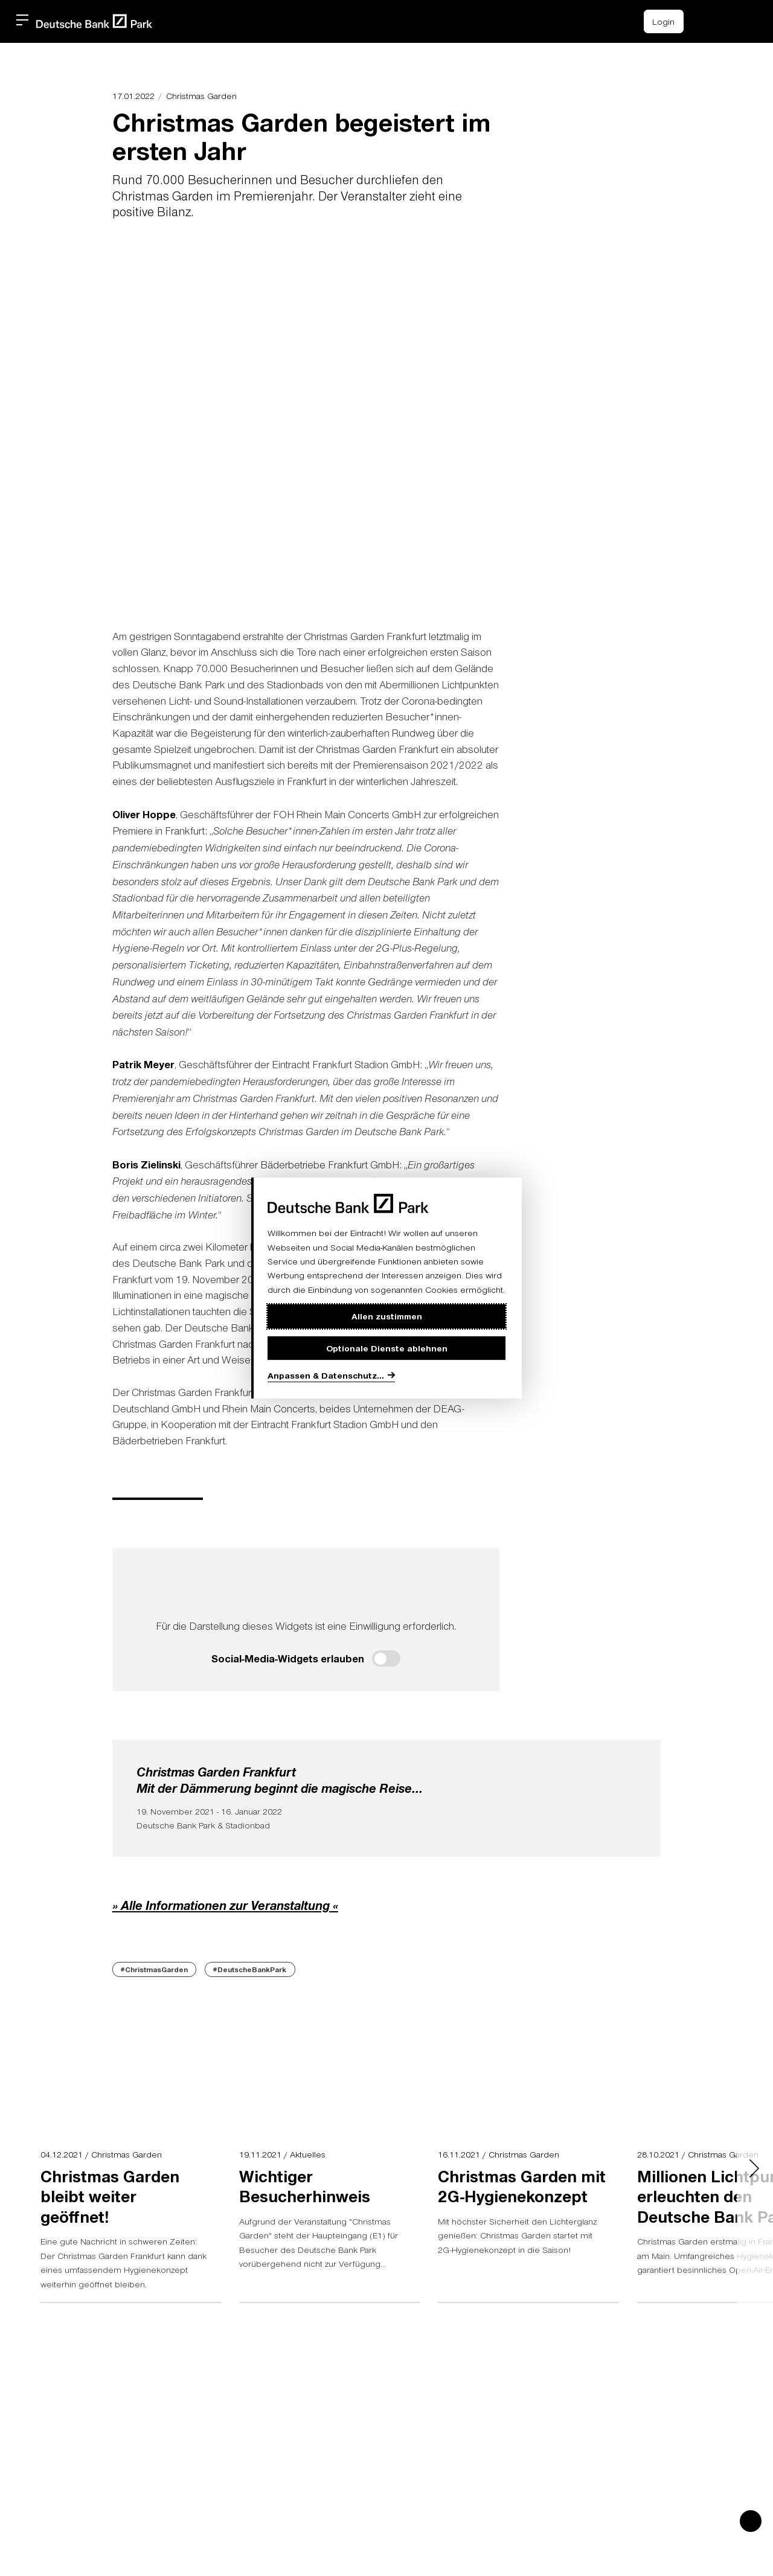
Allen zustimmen (386, 1316)
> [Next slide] (641, 424)
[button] (732, 19)
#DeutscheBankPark (249, 1969)
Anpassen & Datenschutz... (326, 1375)
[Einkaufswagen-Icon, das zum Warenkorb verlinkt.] (705, 21)
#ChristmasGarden (154, 1969)
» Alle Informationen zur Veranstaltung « (225, 1905)
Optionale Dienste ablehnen (386, 1348)
